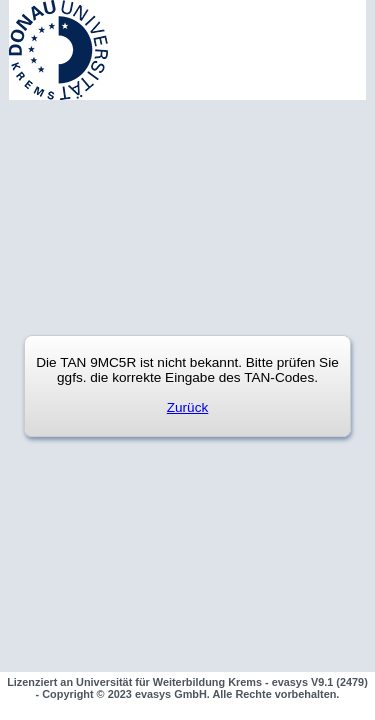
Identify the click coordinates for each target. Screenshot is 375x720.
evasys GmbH (171, 694)
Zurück (188, 407)
